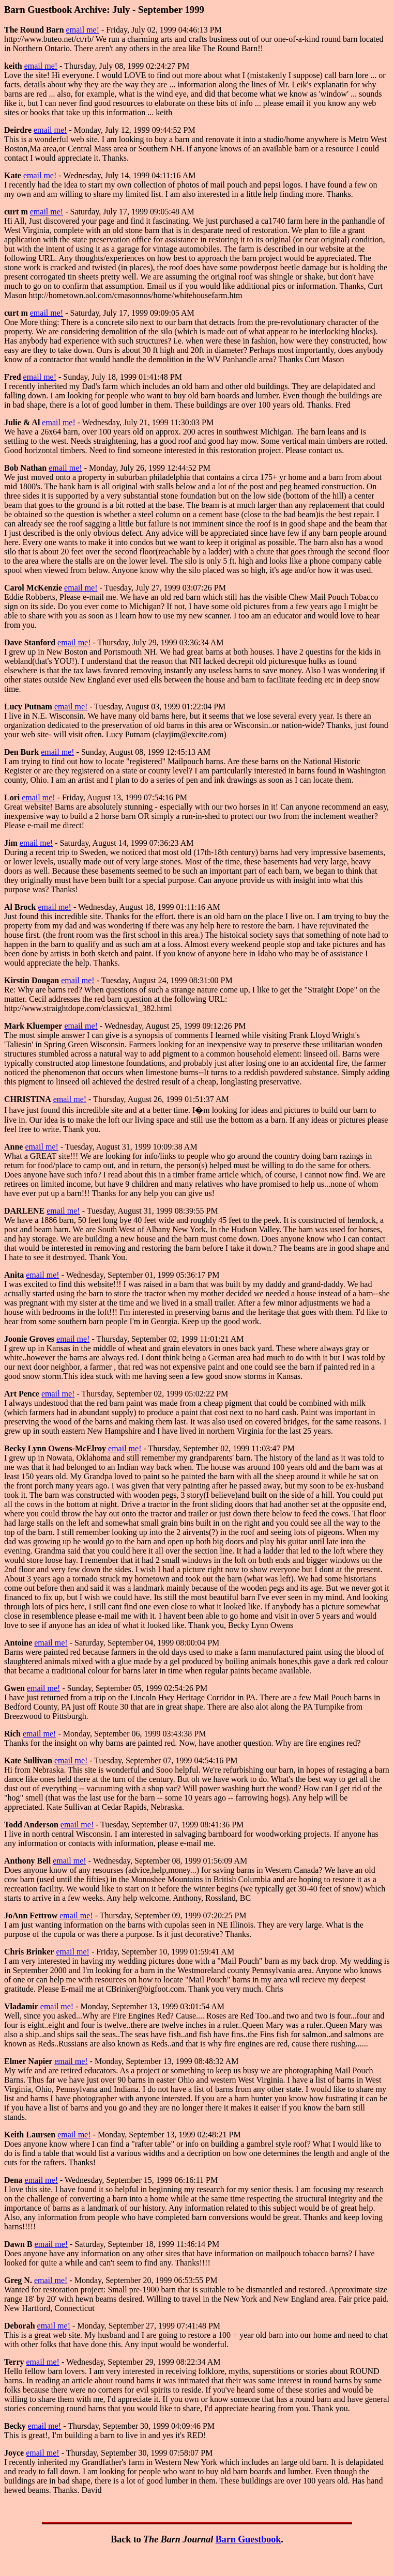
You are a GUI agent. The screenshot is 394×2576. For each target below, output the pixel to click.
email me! (82, 29)
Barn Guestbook (248, 2539)
